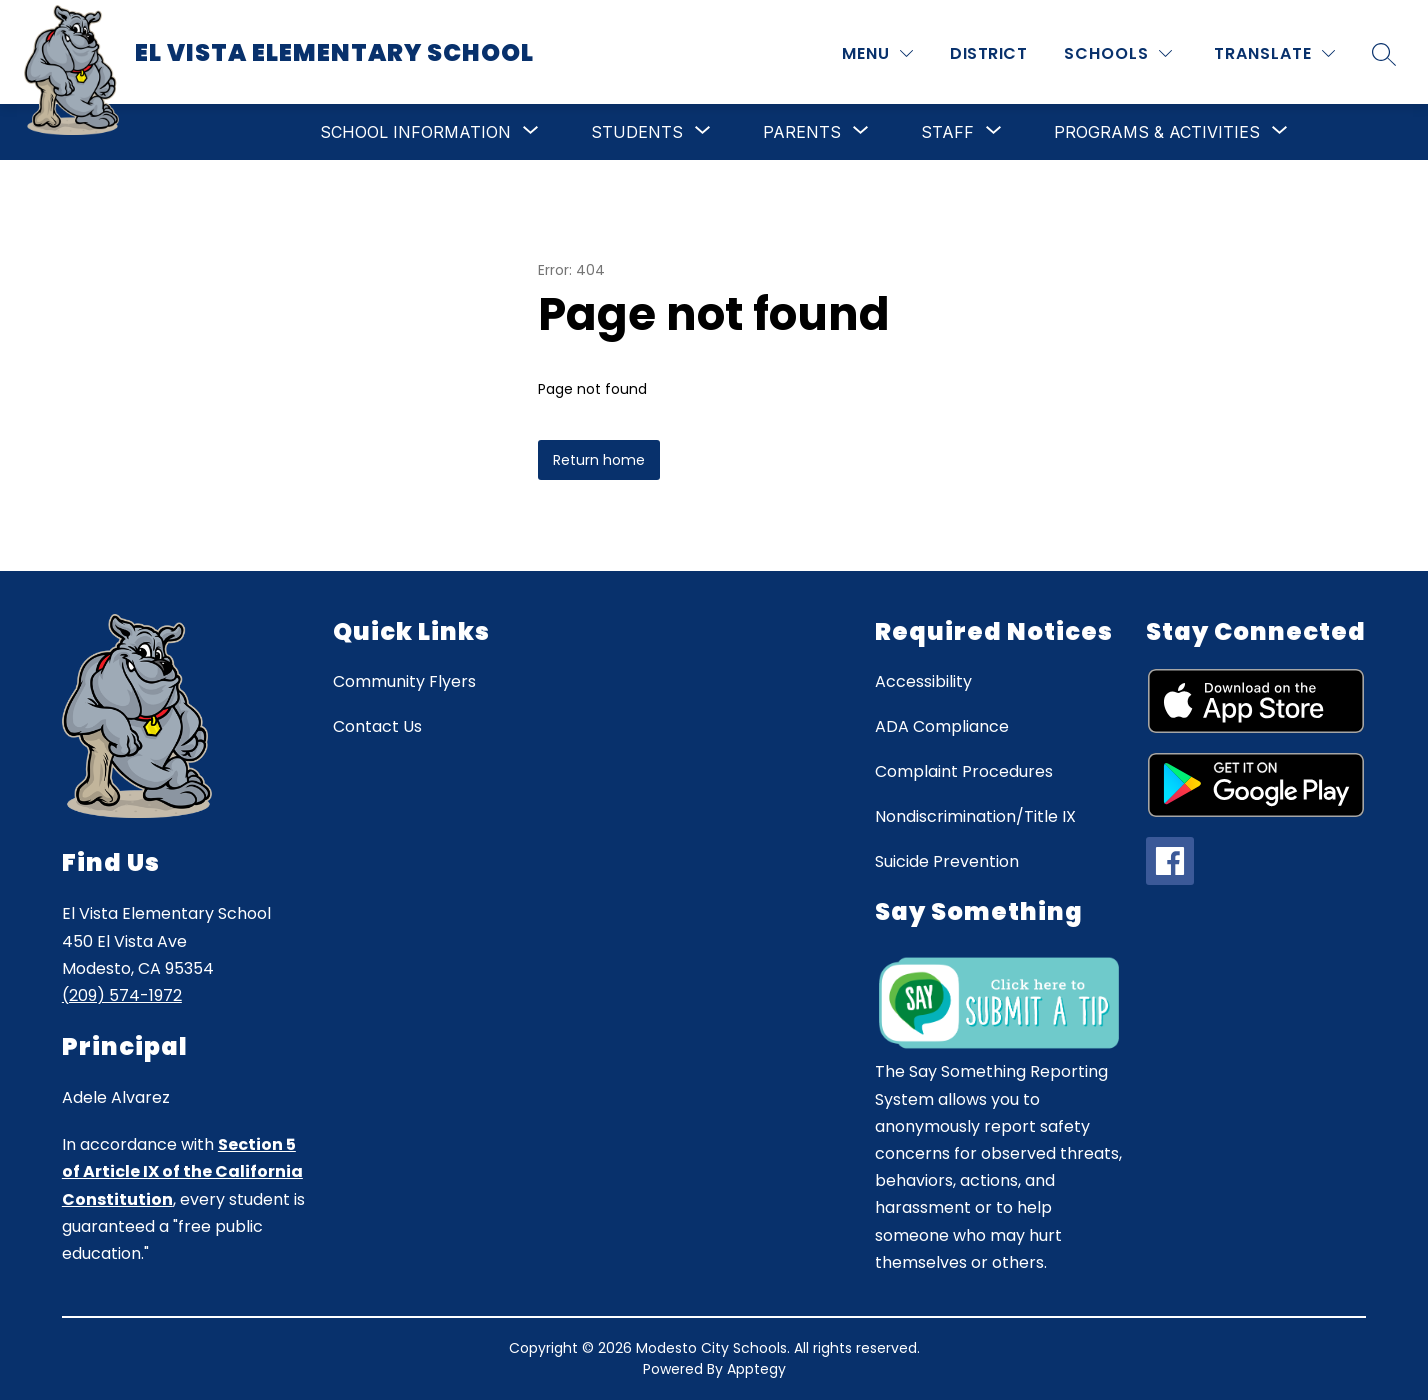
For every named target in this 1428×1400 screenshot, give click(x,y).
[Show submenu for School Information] (415, 132)
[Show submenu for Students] (637, 132)
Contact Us (377, 726)
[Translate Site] (1274, 53)
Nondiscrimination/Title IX (975, 816)
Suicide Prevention (947, 861)
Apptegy (756, 1369)
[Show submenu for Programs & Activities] (1157, 132)
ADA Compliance (942, 726)
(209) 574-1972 (122, 995)
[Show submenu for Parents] (802, 132)
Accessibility (923, 681)
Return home (599, 460)
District (988, 53)
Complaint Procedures (964, 771)
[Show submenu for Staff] (947, 132)
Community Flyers (404, 681)
